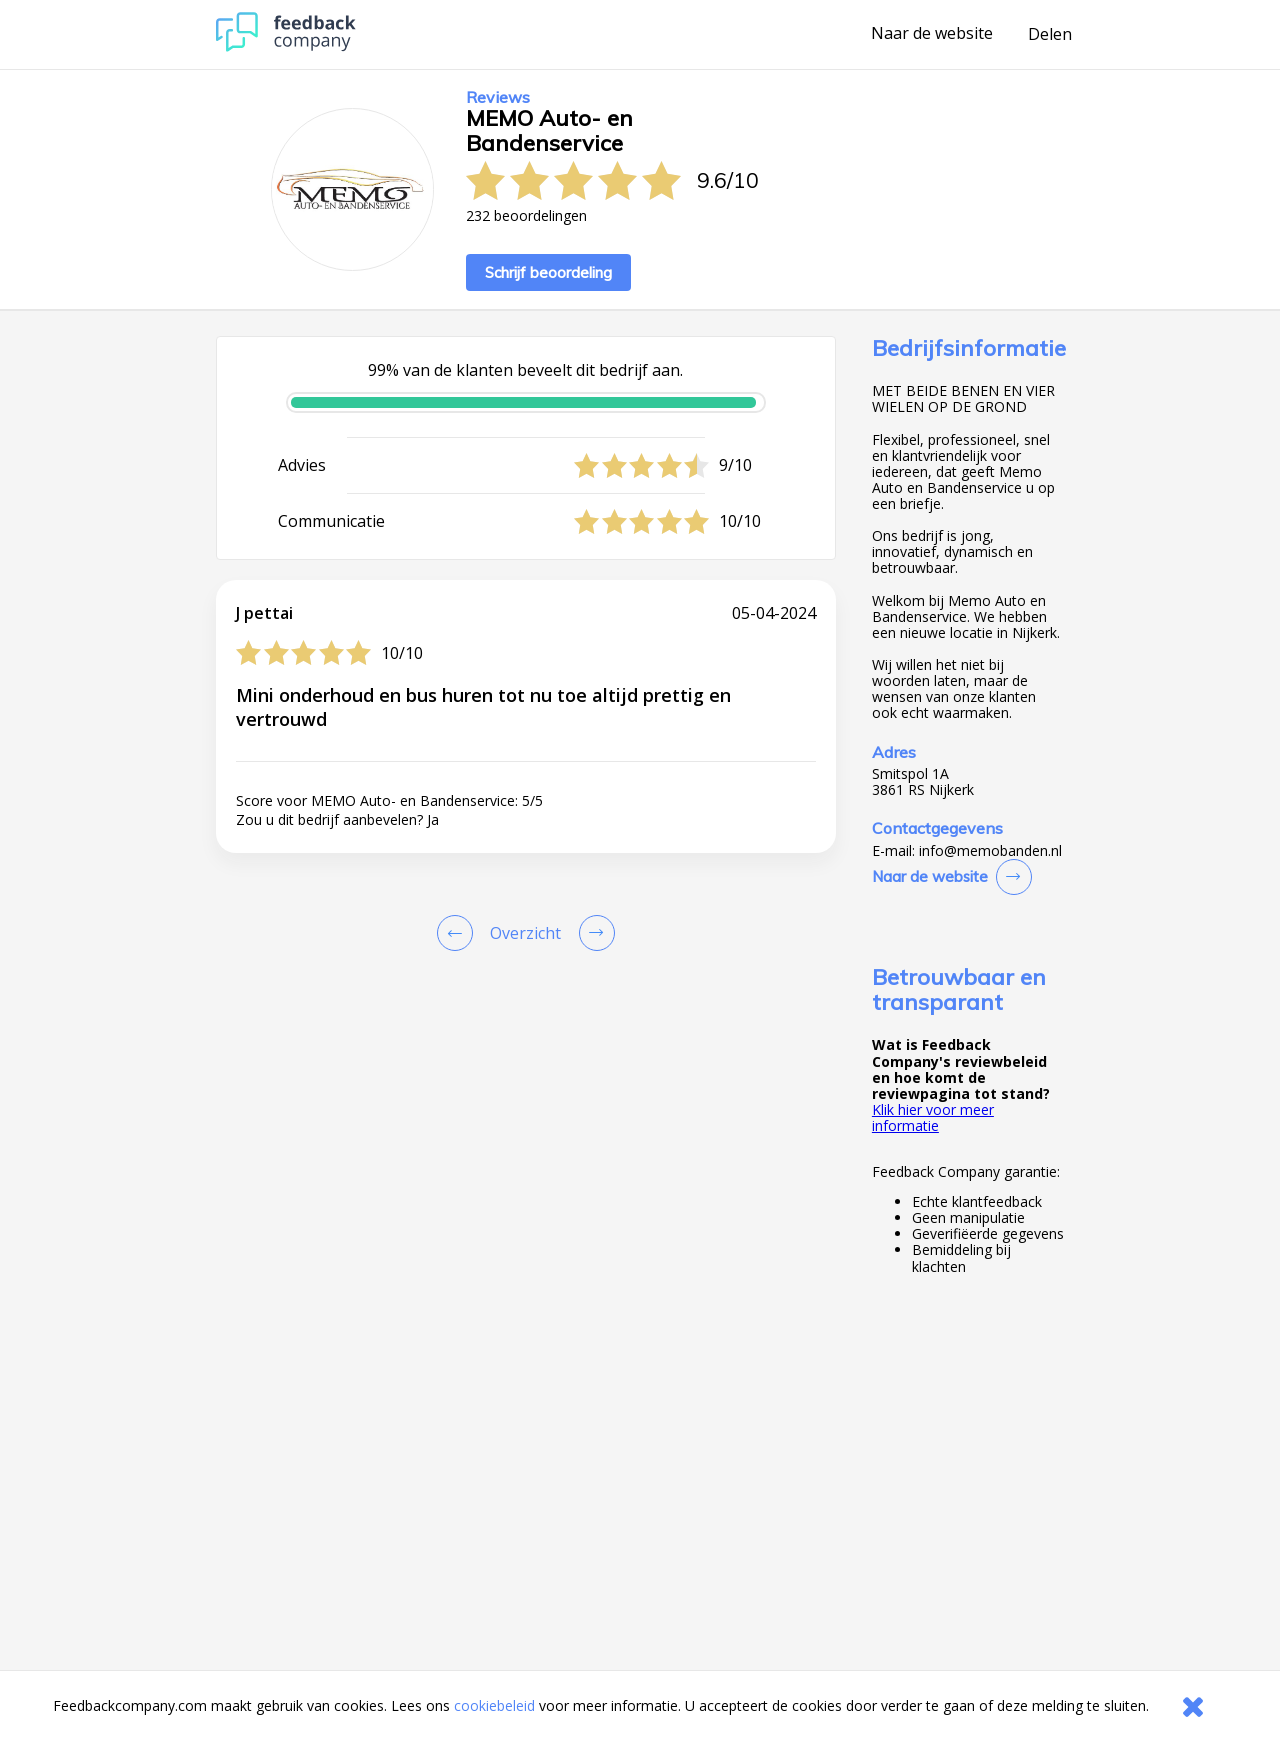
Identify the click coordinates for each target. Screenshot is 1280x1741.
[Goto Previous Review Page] (459, 933)
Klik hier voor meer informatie (933, 1117)
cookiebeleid (494, 1705)
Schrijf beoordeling (548, 272)
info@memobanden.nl (990, 851)
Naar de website (932, 34)
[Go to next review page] (593, 933)
